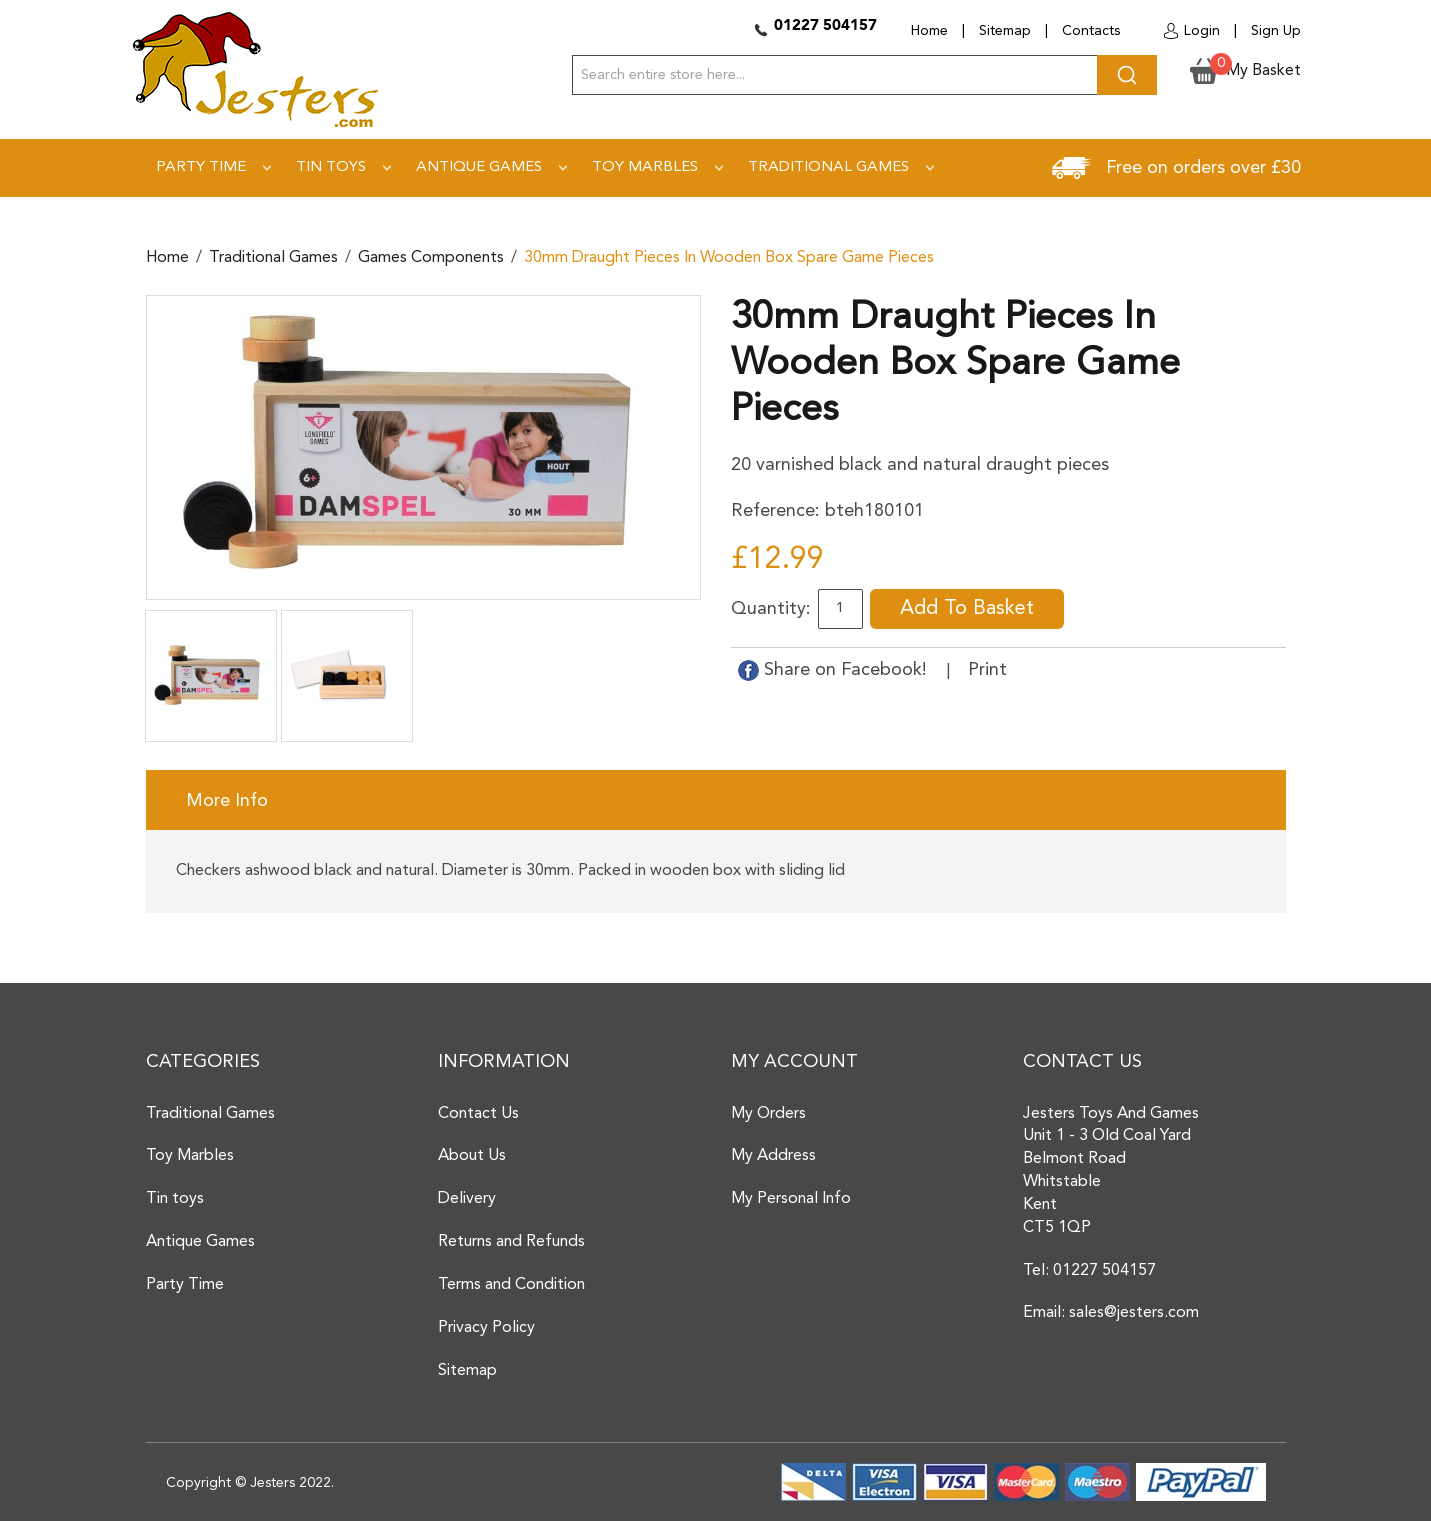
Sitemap (1005, 31)
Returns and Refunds (511, 1242)
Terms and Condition (511, 1285)
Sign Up (1276, 31)
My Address (773, 1156)
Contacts (1091, 31)
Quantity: (771, 609)
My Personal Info (791, 1199)
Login (1202, 31)
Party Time (185, 1285)
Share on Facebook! (835, 670)
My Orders (768, 1114)
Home (929, 31)
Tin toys (175, 1199)
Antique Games (200, 1242)
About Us (472, 1156)
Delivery (467, 1199)
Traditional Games (273, 258)
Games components (431, 258)
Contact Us (478, 1114)
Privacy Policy (486, 1328)
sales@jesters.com (1134, 1313)
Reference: (775, 511)
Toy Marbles (190, 1156)
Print (987, 670)
